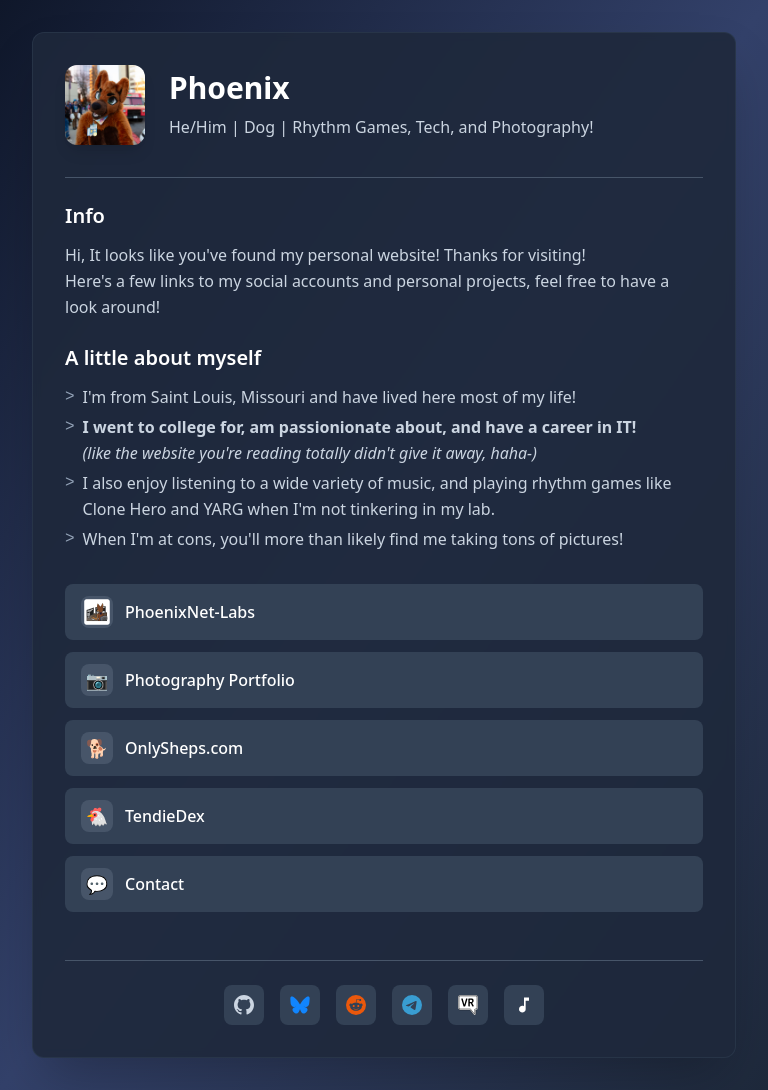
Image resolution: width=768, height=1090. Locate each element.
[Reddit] (356, 1005)
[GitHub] (244, 1005)
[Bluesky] (300, 1005)
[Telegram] (412, 1005)
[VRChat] (468, 1005)
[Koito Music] (524, 1005)
